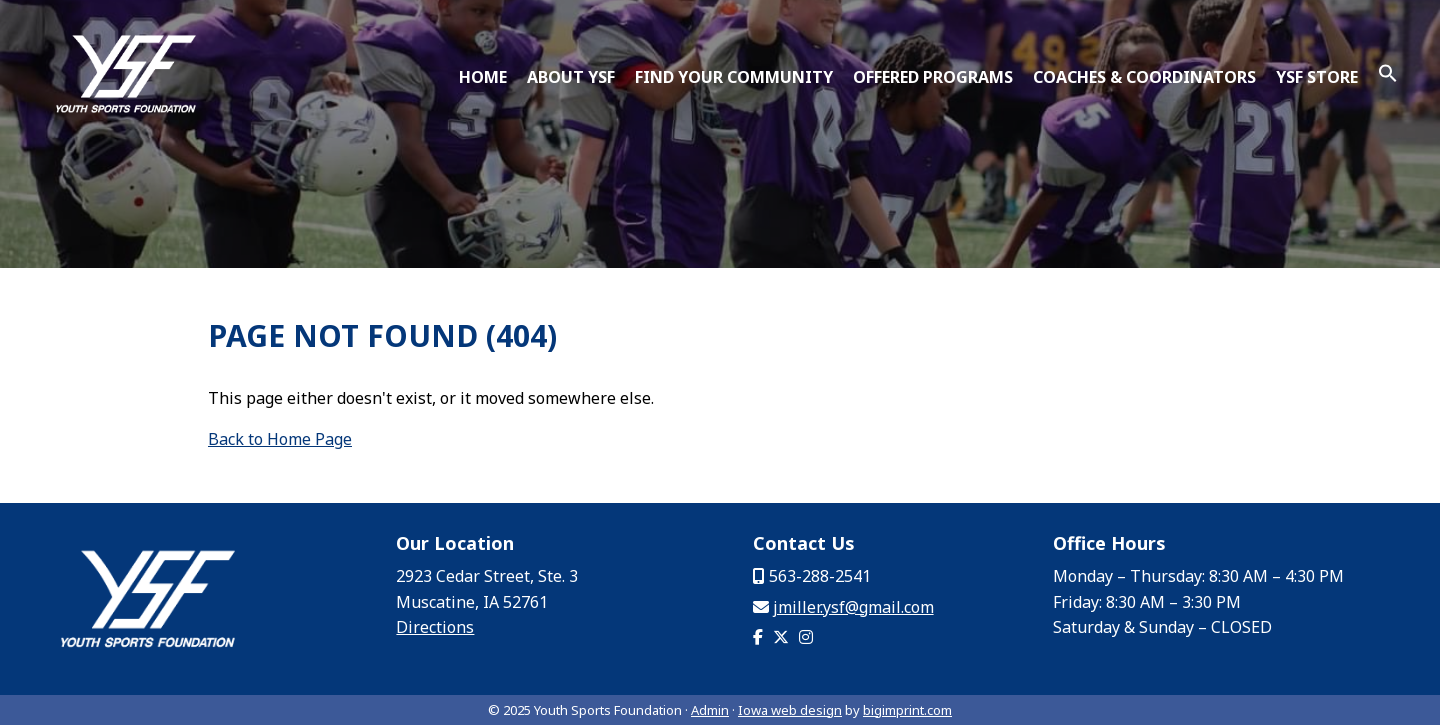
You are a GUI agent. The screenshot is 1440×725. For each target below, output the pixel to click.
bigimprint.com (907, 710)
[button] (1388, 77)
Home (483, 77)
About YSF (571, 77)
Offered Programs (933, 77)
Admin (710, 710)
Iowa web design (790, 710)
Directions (435, 627)
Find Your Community (734, 77)
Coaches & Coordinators (1144, 77)
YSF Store (1317, 77)
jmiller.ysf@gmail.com (853, 607)
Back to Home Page (280, 439)
